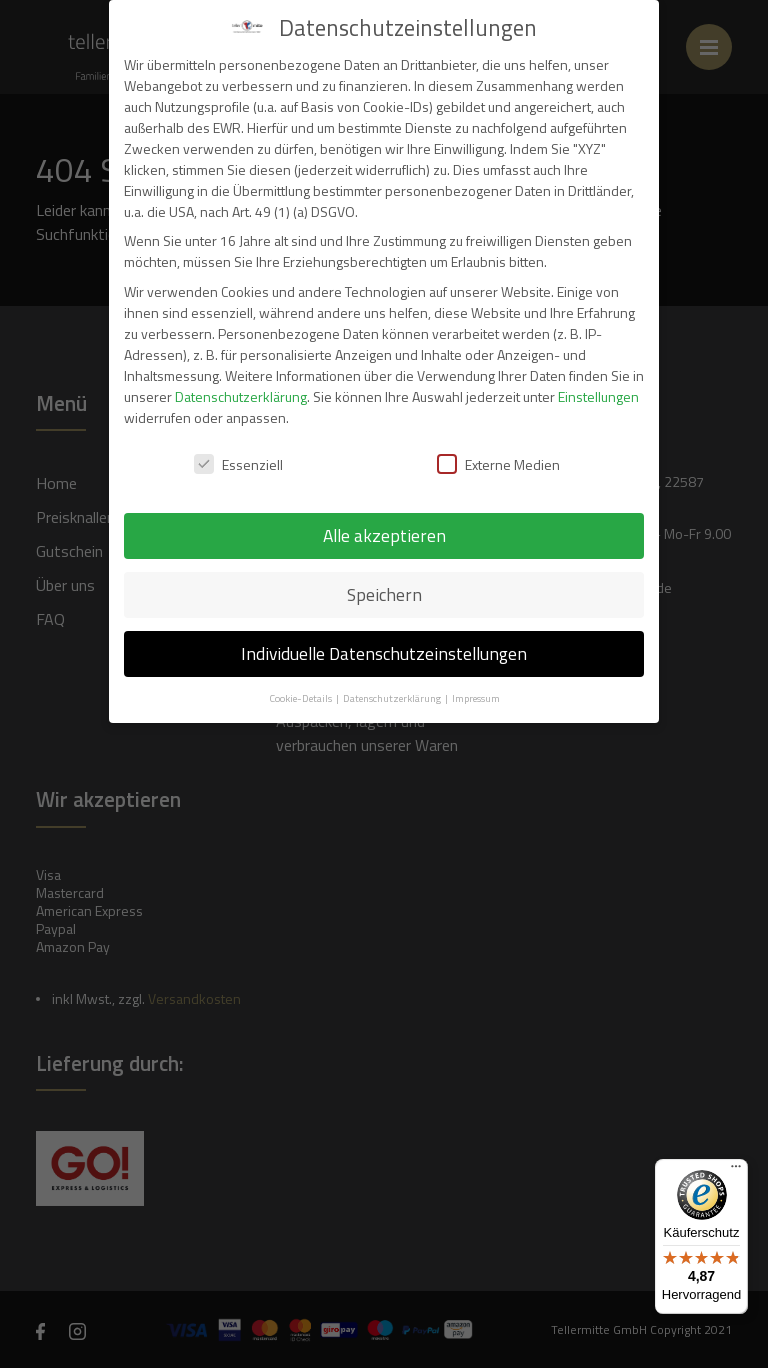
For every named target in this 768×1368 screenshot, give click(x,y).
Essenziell (238, 464)
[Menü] (736, 1171)
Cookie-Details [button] (301, 698)
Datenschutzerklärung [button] (393, 698)
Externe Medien (498, 464)
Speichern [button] (384, 594)
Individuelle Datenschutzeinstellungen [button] (384, 653)
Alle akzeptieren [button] (384, 535)
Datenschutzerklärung (241, 396)
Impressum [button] (476, 698)
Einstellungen (598, 396)
